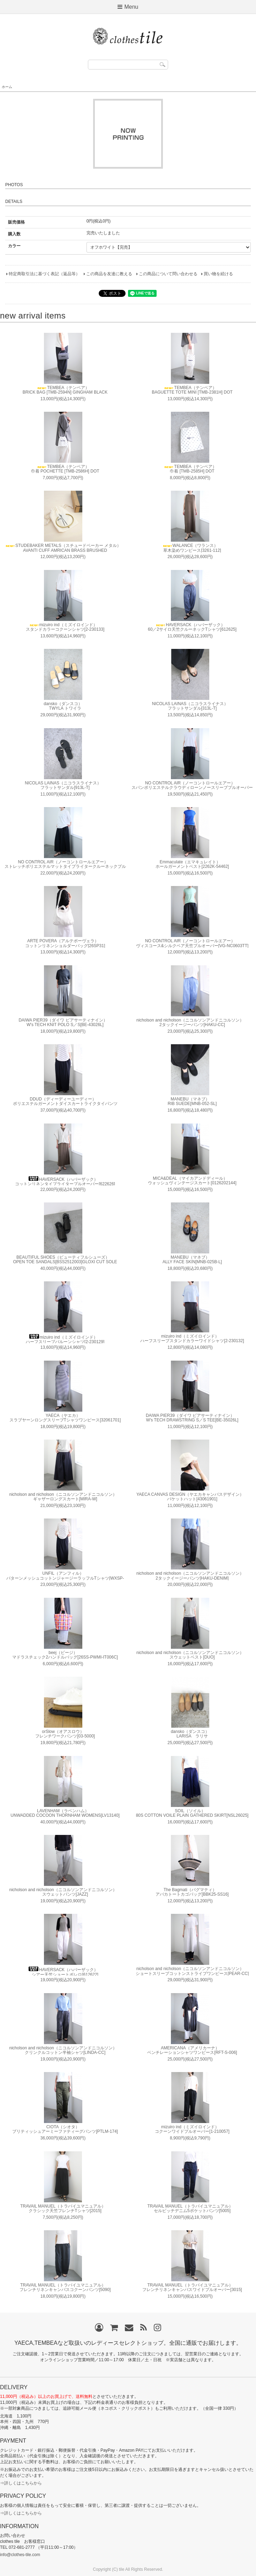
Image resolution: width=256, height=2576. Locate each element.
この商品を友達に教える (109, 273)
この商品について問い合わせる (168, 273)
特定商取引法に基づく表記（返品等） (44, 273)
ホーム (7, 87)
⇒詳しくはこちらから (21, 2483)
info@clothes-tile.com (20, 2554)
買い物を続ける (218, 273)
